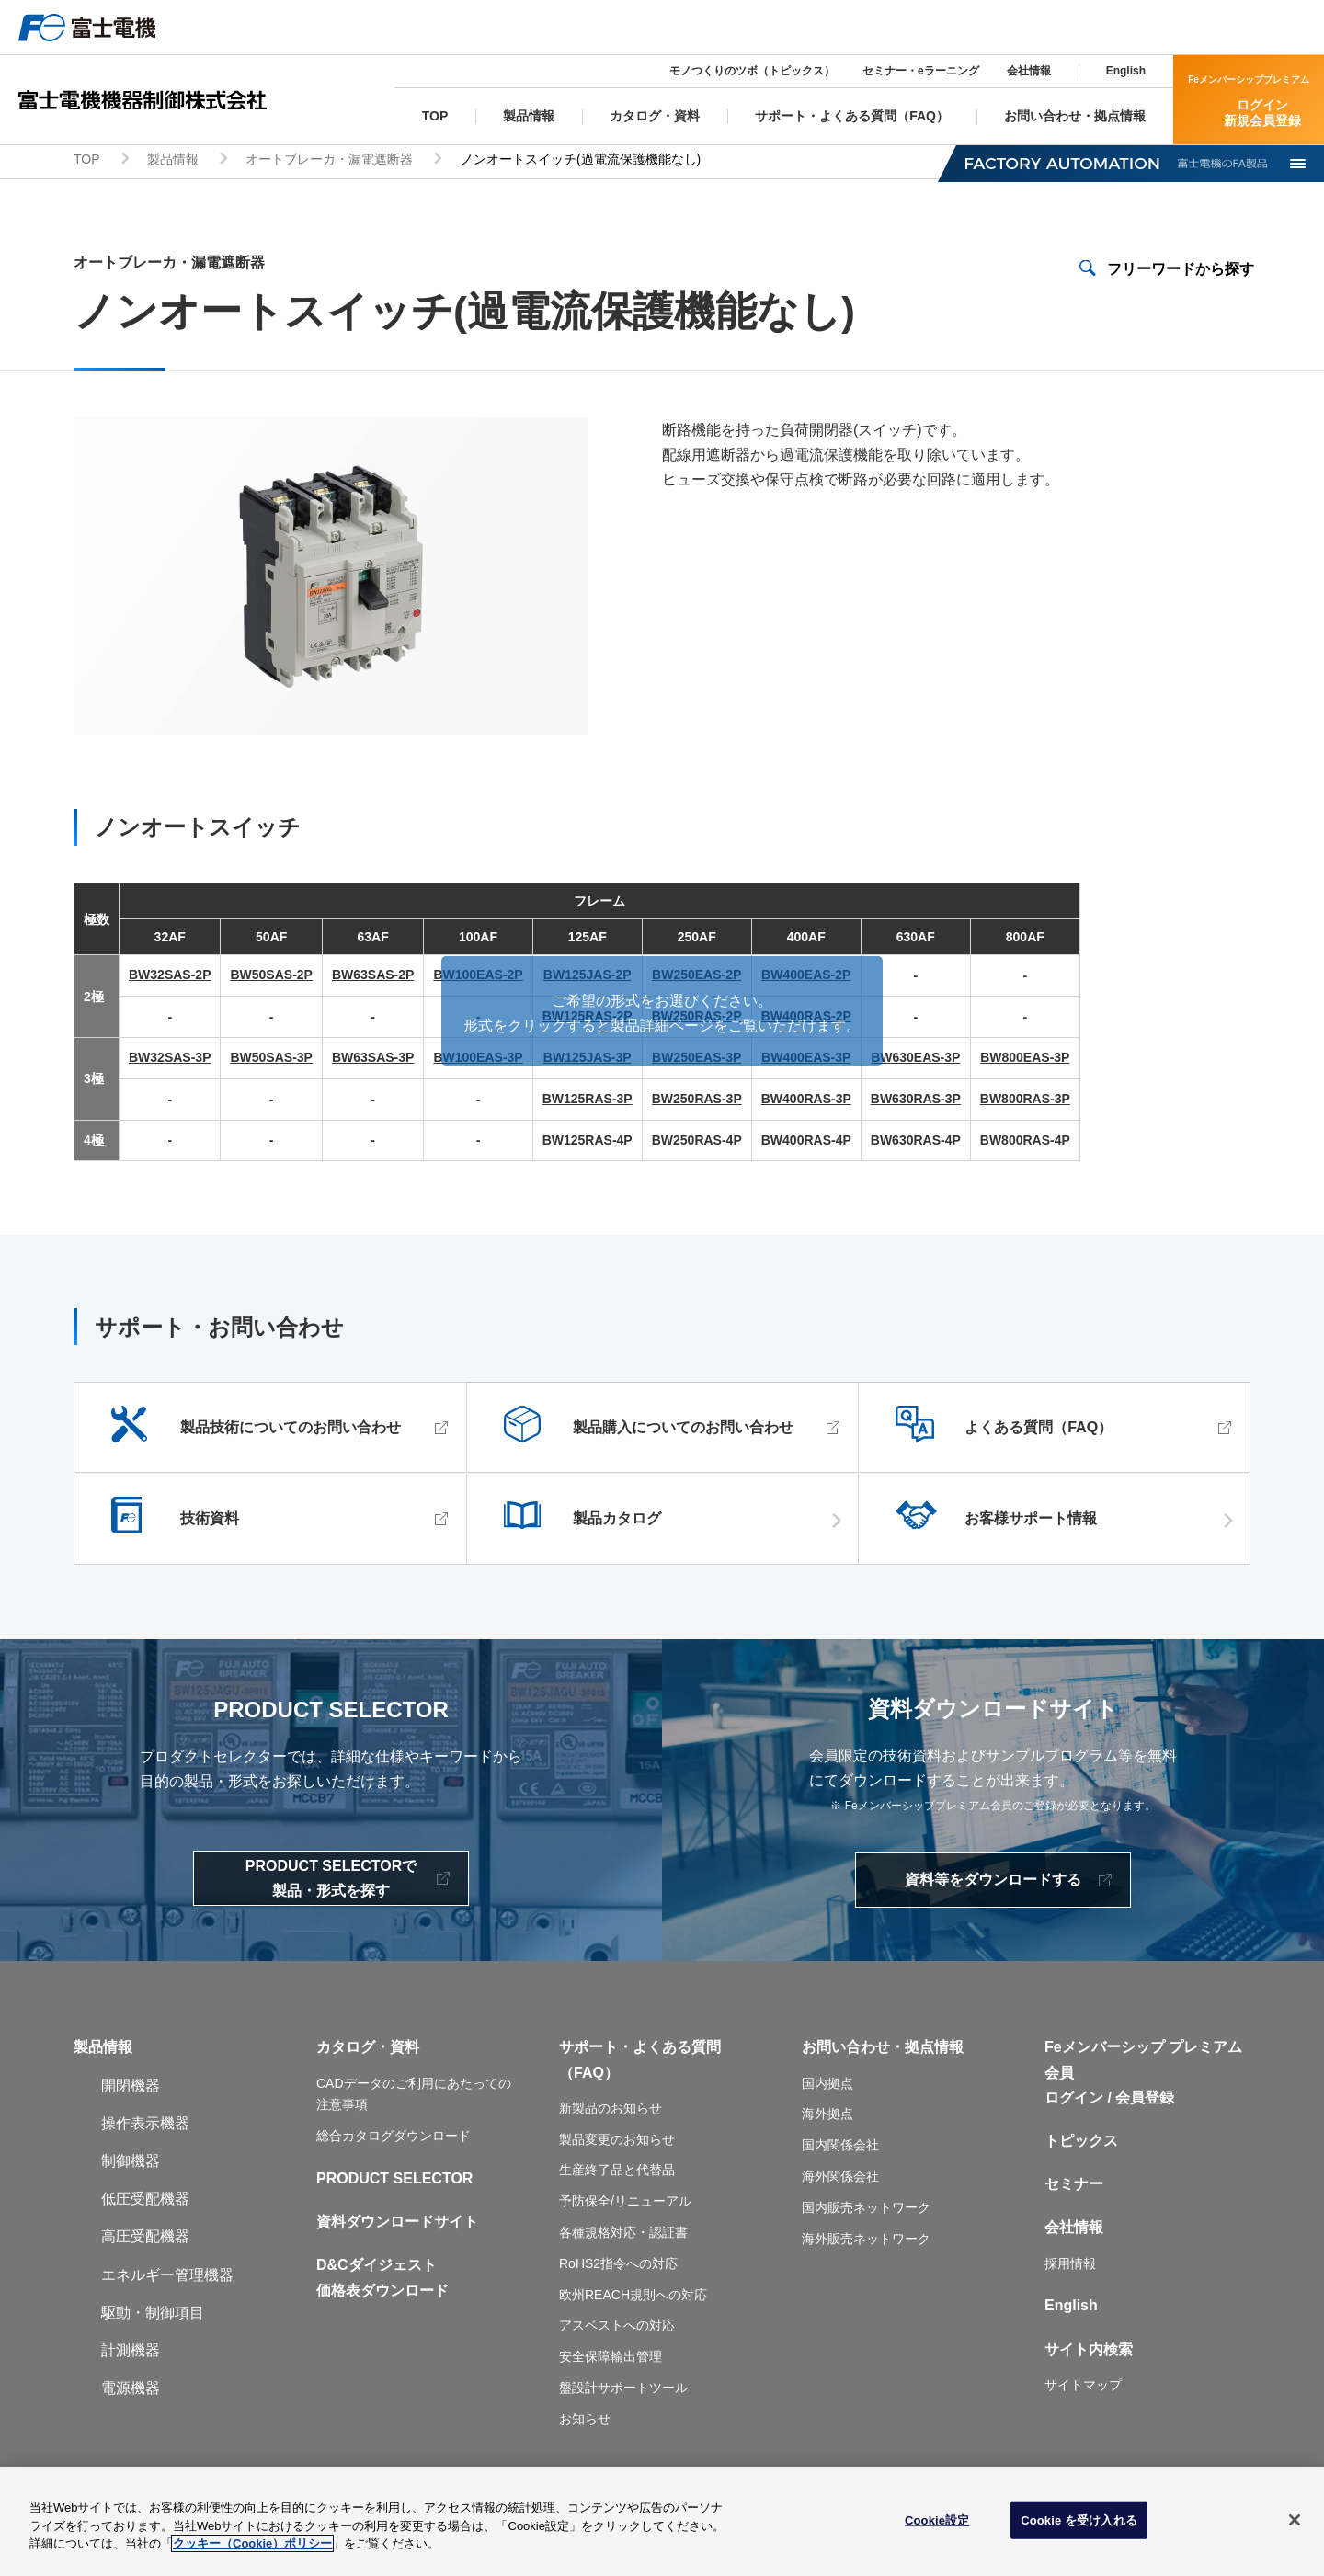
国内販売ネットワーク (866, 2210)
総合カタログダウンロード (393, 2138)
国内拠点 (827, 2086)
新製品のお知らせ (610, 2110)
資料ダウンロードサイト (397, 2224)
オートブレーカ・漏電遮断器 (329, 161)
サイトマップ (1083, 2387)
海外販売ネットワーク (866, 2241)
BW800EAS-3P (1024, 1060)
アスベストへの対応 (617, 2328)
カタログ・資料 (367, 2050)
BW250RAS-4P (697, 1142)
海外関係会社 (840, 2178)
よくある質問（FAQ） (1038, 1431)
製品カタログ (617, 1522)
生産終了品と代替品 (617, 2173)
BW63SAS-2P (373, 978)
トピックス (1081, 2143)
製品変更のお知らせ (617, 2142)
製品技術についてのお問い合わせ (290, 1431)
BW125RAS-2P (587, 1018)
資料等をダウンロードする (993, 1882)
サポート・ (596, 2050)
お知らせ (585, 2421)
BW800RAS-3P (1025, 1101)
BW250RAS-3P (697, 1101)
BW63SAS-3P (373, 1060)
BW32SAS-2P (170, 978)
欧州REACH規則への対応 (633, 2297)
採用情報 (1070, 2266)
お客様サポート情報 (1030, 1522)
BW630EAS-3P (915, 1060)
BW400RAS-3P (806, 1101)
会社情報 (1029, 70)
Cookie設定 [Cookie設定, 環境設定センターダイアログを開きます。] (937, 2527)
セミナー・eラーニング (920, 70)
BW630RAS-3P (916, 1101)
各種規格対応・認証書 (623, 2235)
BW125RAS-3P (587, 1101)
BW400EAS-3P (805, 1060)
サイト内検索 (1088, 2352)
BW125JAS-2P (587, 978)
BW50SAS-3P (271, 1060)
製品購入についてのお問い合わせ (683, 1431)
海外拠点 (827, 2117)
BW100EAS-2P (477, 978)
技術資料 (209, 1522)
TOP (87, 161)
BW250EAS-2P (696, 978)
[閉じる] (1294, 2526)
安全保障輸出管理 (610, 2359)
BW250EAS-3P (696, 1060)
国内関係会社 (840, 2147)
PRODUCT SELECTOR (394, 2181)
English (1126, 70)
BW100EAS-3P (477, 1060)
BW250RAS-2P (697, 1018)
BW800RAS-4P (1025, 1142)
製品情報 (173, 161)
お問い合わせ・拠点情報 (883, 2050)
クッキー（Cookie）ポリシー (252, 2551)
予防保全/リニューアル (625, 2203)
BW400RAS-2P (806, 1018)
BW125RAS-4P (587, 1142)
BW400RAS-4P (806, 1142)
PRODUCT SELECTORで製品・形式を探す (331, 1881)
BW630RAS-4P (916, 1142)
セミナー (1073, 2186)
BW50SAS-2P (271, 978)
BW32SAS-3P (170, 1060)
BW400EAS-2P (805, 978)
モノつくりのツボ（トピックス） (752, 70)
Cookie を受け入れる (1079, 2527)
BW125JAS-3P (587, 1060)
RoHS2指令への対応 (618, 2266)
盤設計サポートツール (623, 2390)
